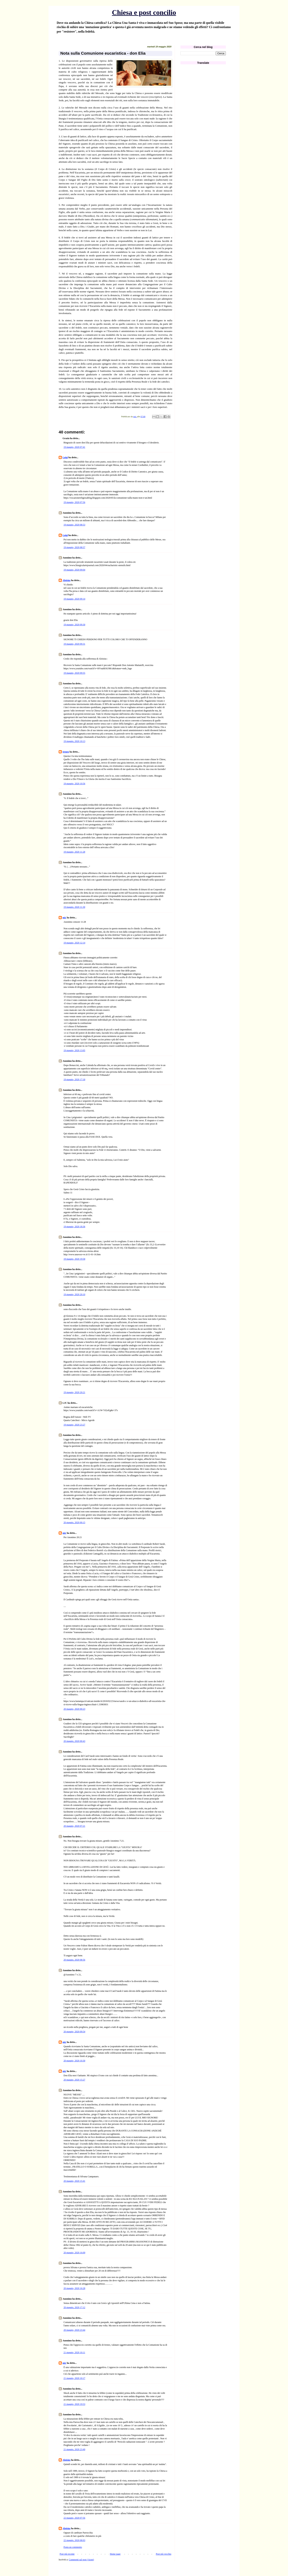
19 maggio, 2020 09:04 (74, 569)
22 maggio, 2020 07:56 (74, 2518)
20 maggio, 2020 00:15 (74, 1522)
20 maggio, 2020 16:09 (74, 2252)
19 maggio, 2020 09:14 (74, 598)
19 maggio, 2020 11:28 (74, 851)
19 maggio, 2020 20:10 (74, 1294)
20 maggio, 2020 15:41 (74, 2181)
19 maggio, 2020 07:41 (74, 447)
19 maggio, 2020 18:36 (74, 1226)
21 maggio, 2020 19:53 (74, 2404)
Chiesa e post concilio (144, 12)
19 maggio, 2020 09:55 (74, 673)
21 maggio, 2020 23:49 (74, 2449)
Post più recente (67, 2554)
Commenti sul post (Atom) (81, 2559)
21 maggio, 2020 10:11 (74, 2352)
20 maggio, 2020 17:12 (74, 2307)
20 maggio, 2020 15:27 (74, 2079)
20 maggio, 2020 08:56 (74, 1959)
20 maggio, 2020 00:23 (74, 1709)
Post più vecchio (163, 2554)
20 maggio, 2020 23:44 (74, 2330)
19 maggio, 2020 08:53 (74, 524)
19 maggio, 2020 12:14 (74, 942)
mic (64, 917)
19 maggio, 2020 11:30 (74, 907)
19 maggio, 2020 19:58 (74, 1259)
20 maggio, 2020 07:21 (74, 1826)
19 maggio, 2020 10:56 (74, 783)
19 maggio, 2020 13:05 (74, 1050)
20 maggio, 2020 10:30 (74, 2060)
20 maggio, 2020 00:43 (74, 1741)
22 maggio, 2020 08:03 (74, 2540)
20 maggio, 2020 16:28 (74, 2288)
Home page (115, 2554)
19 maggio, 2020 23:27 (74, 1424)
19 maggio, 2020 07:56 (74, 502)
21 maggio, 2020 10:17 (74, 2378)
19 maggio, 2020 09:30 (74, 624)
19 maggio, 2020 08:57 (74, 547)
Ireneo (66, 751)
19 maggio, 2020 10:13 (74, 741)
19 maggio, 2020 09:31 (74, 644)
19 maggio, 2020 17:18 (74, 1079)
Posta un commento (73, 2547)
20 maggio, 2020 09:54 (74, 2031)
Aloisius (67, 580)
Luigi (65, 457)
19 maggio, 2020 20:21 (74, 1392)
